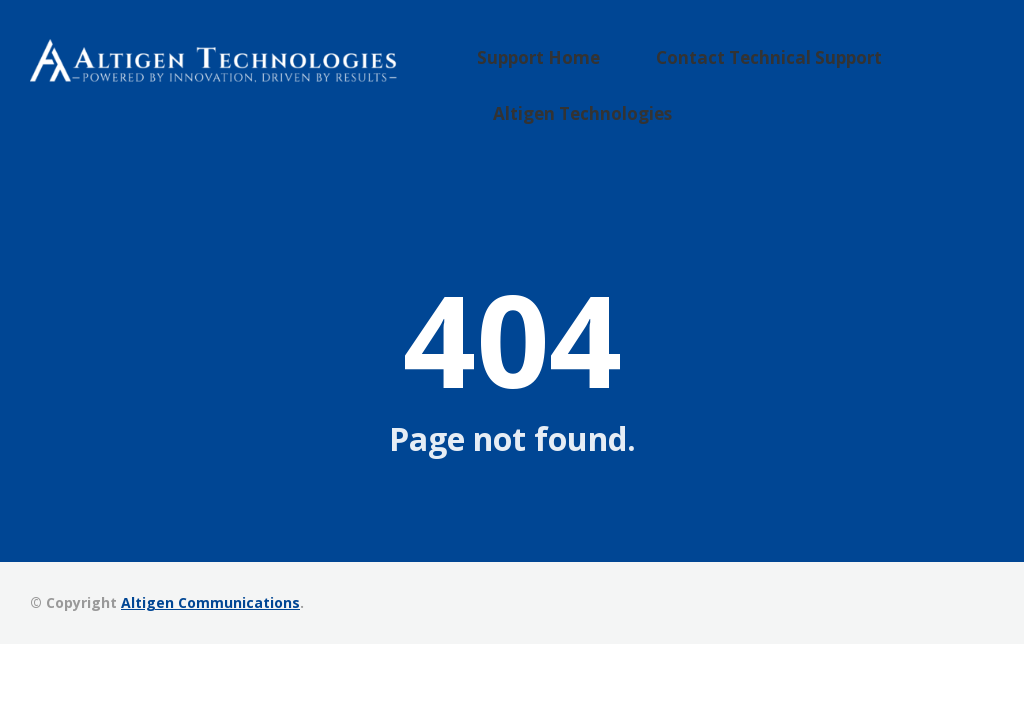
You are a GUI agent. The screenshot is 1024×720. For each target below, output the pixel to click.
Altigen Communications (210, 596)
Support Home (568, 67)
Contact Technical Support (757, 67)
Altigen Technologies (608, 98)
